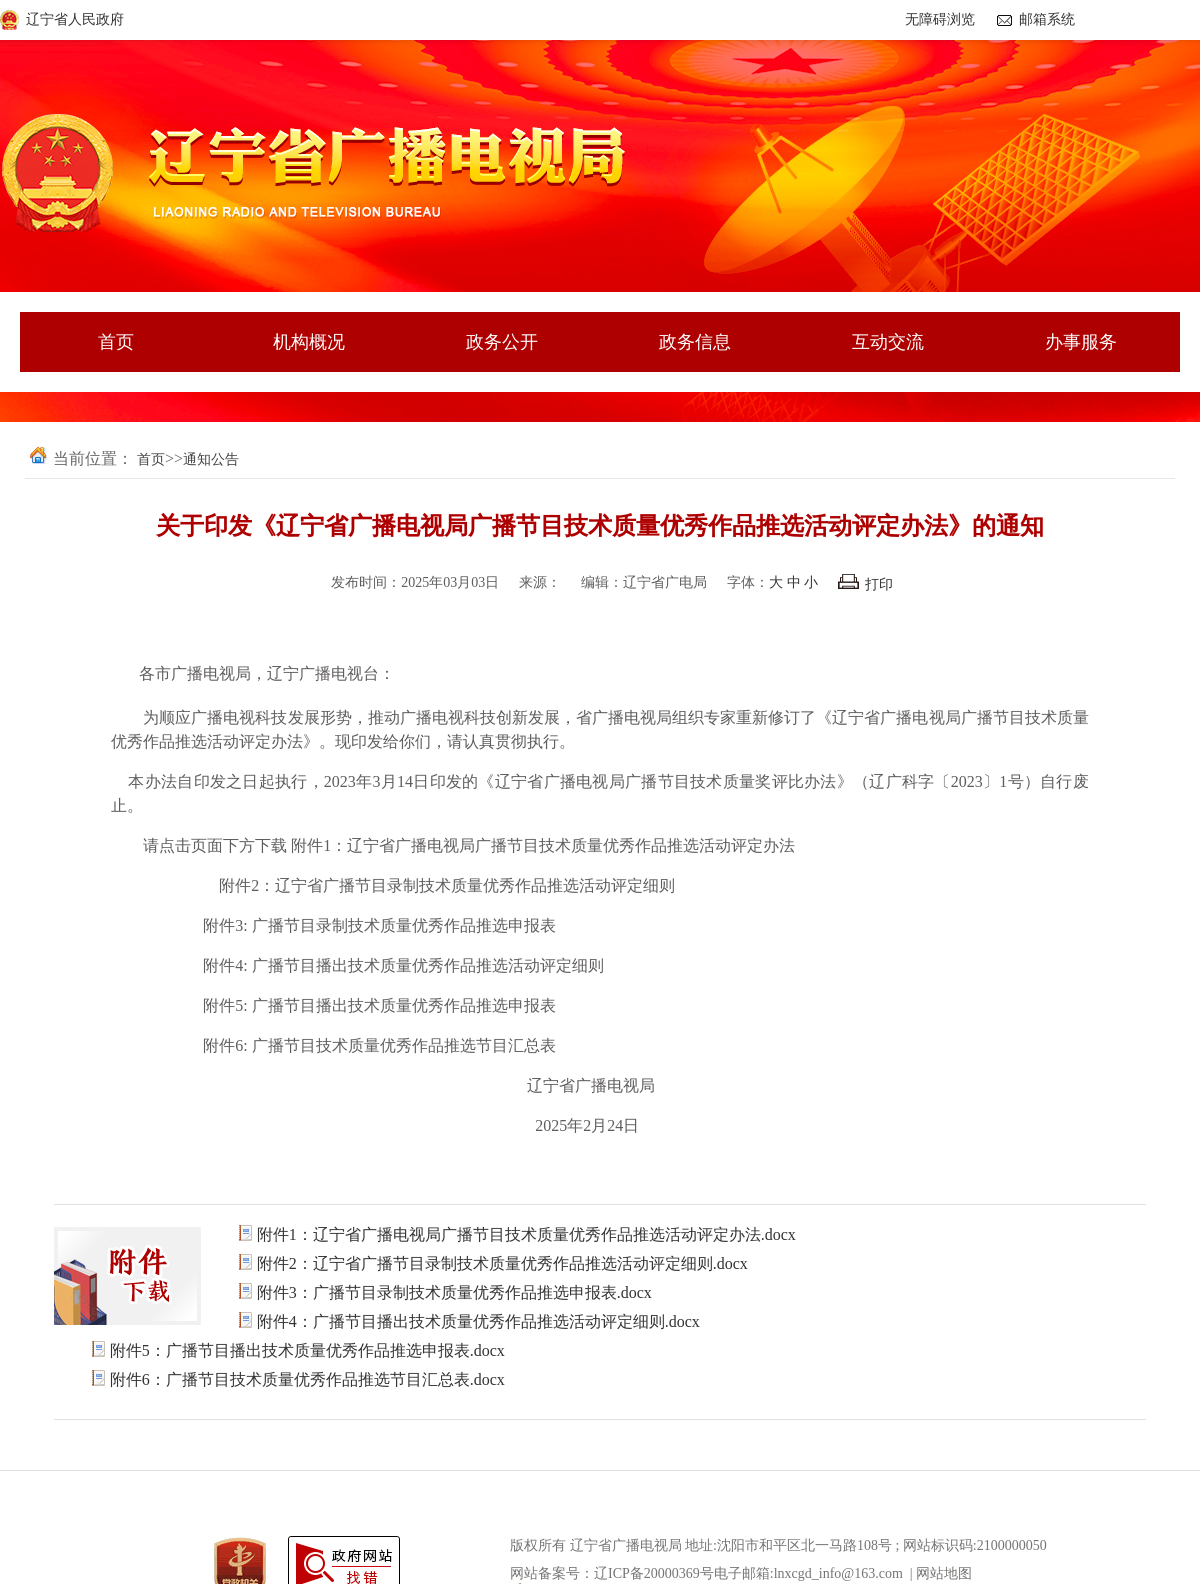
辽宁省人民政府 (75, 19)
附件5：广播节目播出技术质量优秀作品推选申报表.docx (307, 1350)
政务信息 (695, 342)
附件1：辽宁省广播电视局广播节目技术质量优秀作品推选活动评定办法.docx (526, 1234)
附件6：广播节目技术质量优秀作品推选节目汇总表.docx (307, 1379)
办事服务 (1081, 342)
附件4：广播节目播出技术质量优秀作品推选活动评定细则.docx (478, 1321)
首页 (116, 342)
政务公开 (502, 342)
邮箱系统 (1047, 19)
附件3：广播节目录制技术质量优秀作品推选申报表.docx (454, 1292)
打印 (865, 584)
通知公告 (211, 459)
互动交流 (888, 342)
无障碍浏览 (940, 19)
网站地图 (944, 1573)
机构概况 (309, 342)
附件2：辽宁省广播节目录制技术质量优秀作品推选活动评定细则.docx (502, 1263)
